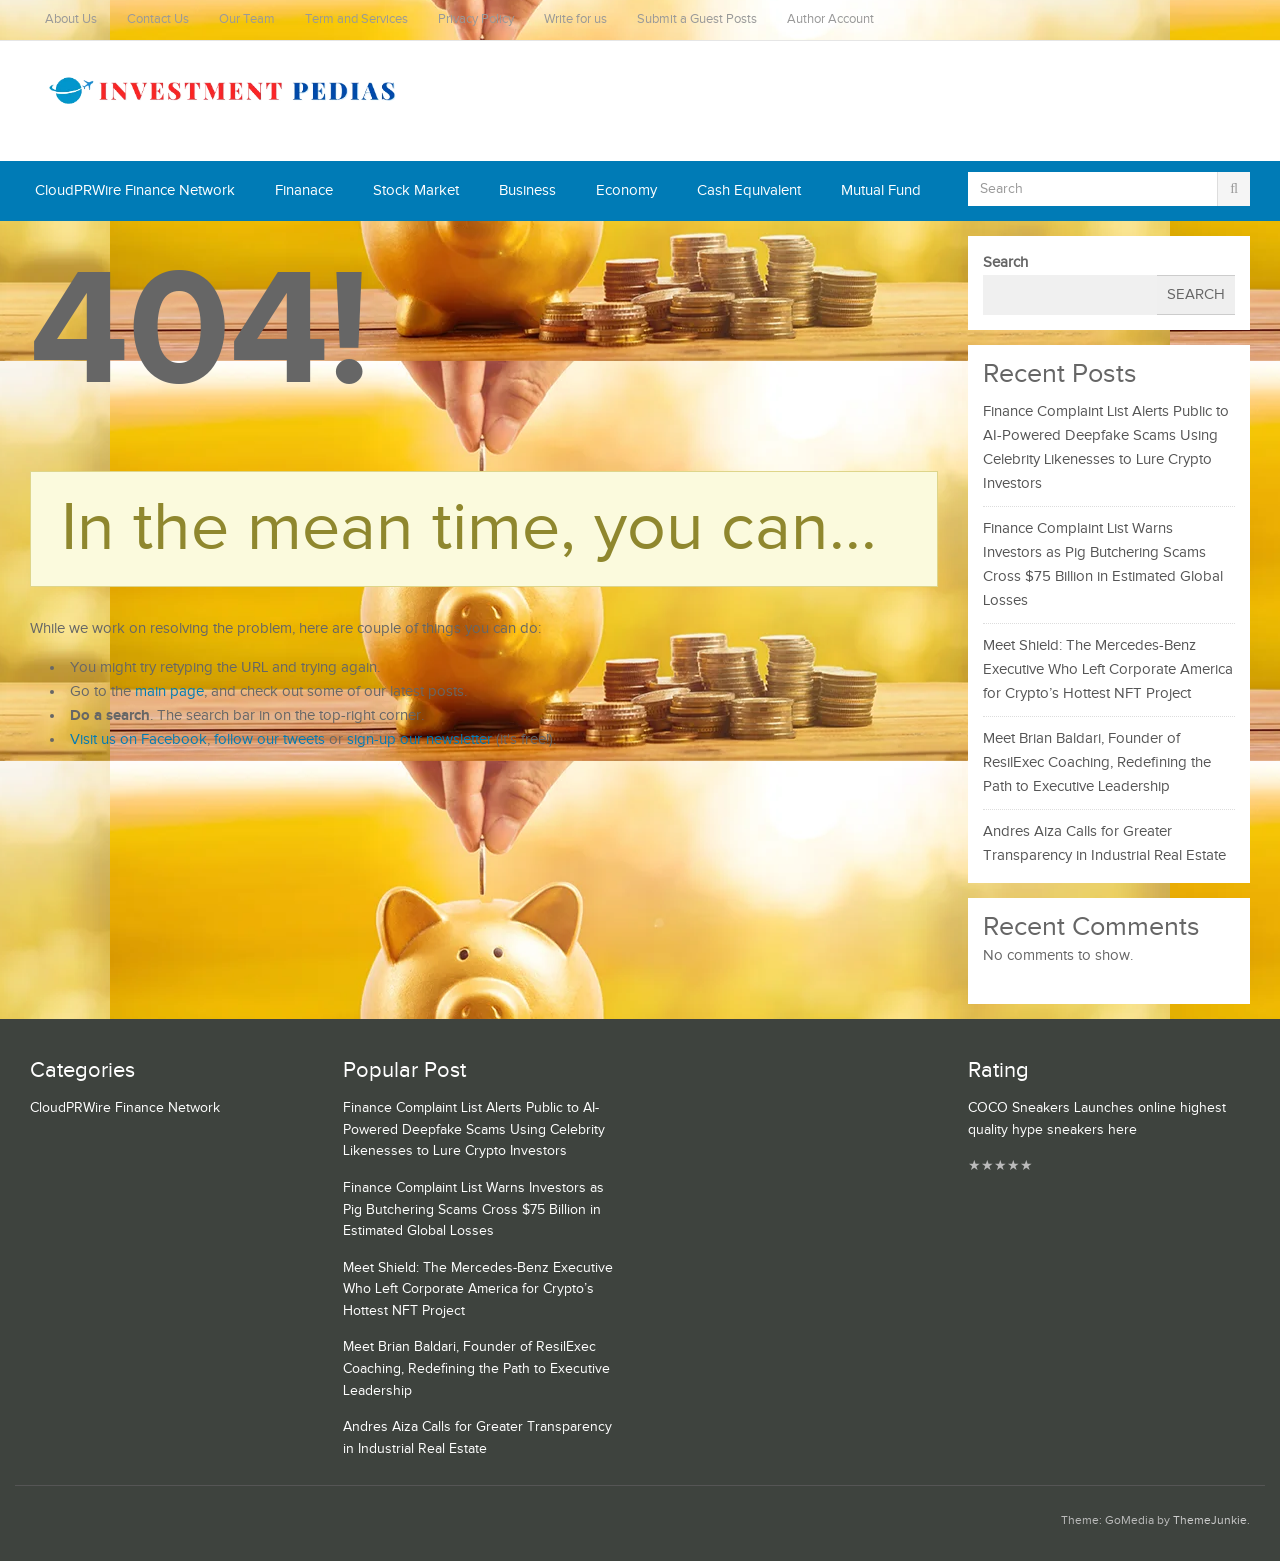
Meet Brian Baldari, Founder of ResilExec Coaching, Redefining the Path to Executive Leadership (1097, 762)
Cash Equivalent (749, 190)
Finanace (304, 190)
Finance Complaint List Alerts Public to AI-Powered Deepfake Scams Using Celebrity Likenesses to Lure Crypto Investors (474, 1129)
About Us (71, 19)
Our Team (247, 19)
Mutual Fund (881, 190)
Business (527, 190)
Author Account (830, 19)
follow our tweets (269, 739)
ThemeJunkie (1210, 1520)
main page (169, 691)
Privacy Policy (476, 19)
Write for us (575, 19)
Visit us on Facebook (138, 739)
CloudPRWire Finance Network (135, 190)
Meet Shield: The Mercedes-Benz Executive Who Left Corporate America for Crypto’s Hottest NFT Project (1108, 669)
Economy (626, 190)
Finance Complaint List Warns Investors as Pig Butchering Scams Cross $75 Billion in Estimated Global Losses (473, 1209)
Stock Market (416, 190)
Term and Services (356, 19)
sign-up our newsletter (419, 739)
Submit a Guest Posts (697, 19)
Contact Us (158, 19)
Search (1005, 262)
